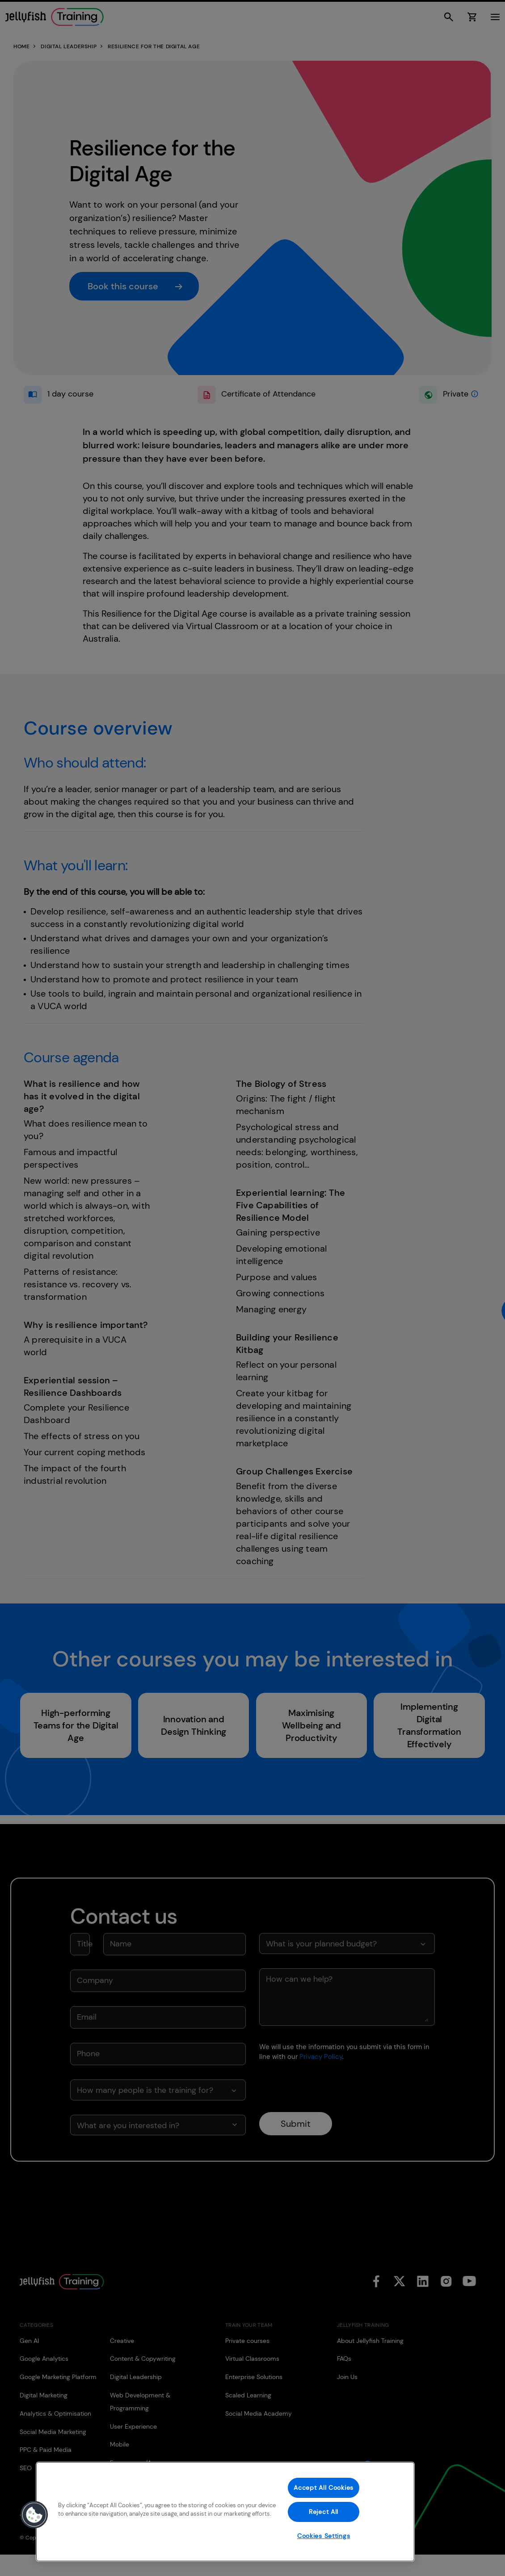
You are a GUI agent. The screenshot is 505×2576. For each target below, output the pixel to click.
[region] (225, 2512)
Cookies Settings (323, 2536)
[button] (34, 2515)
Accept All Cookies (324, 2488)
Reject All (323, 2512)
